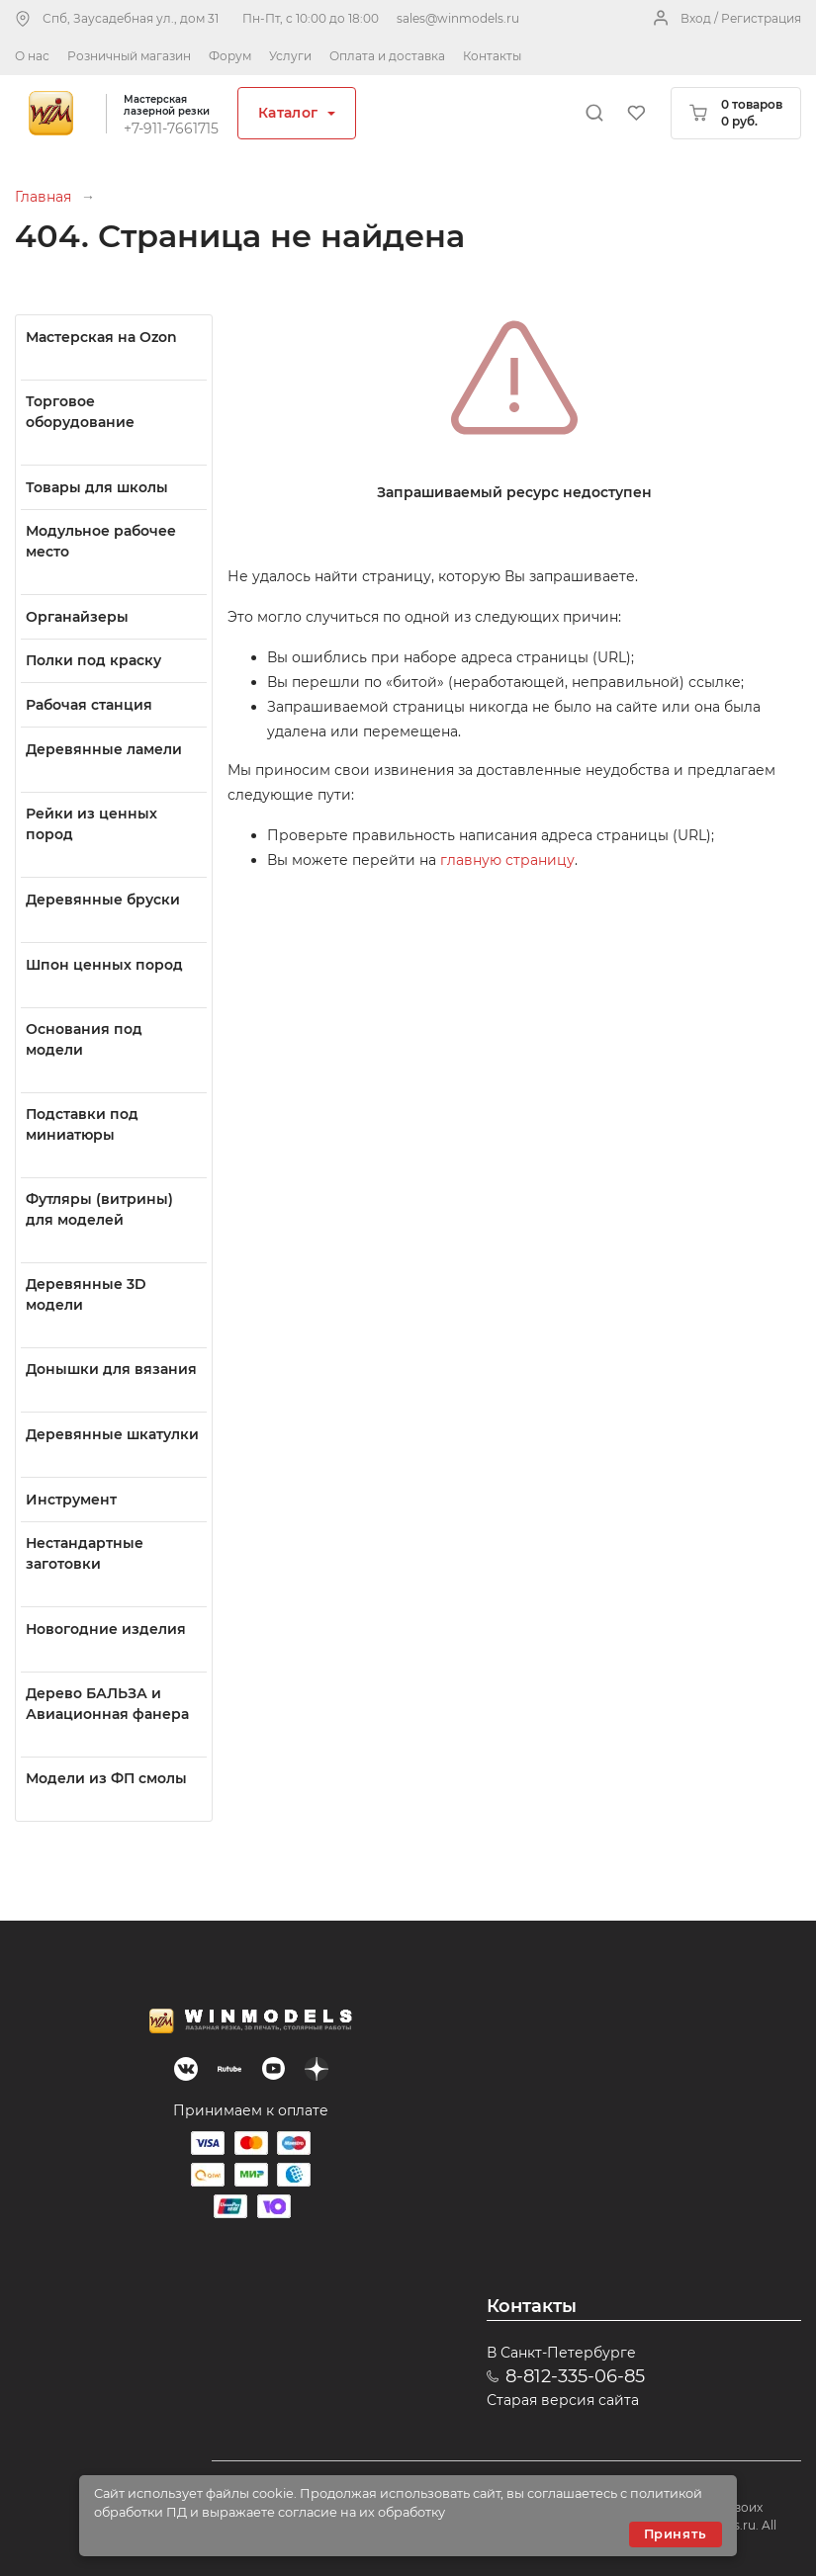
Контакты (492, 55)
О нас (32, 55)
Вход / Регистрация (740, 18)
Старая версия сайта (563, 2400)
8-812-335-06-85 (575, 2376)
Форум (230, 55)
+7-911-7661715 (171, 128)
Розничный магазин (129, 55)
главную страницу (507, 860)
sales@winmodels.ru (458, 18)
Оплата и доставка (387, 55)
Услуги (290, 55)
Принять (675, 2534)
